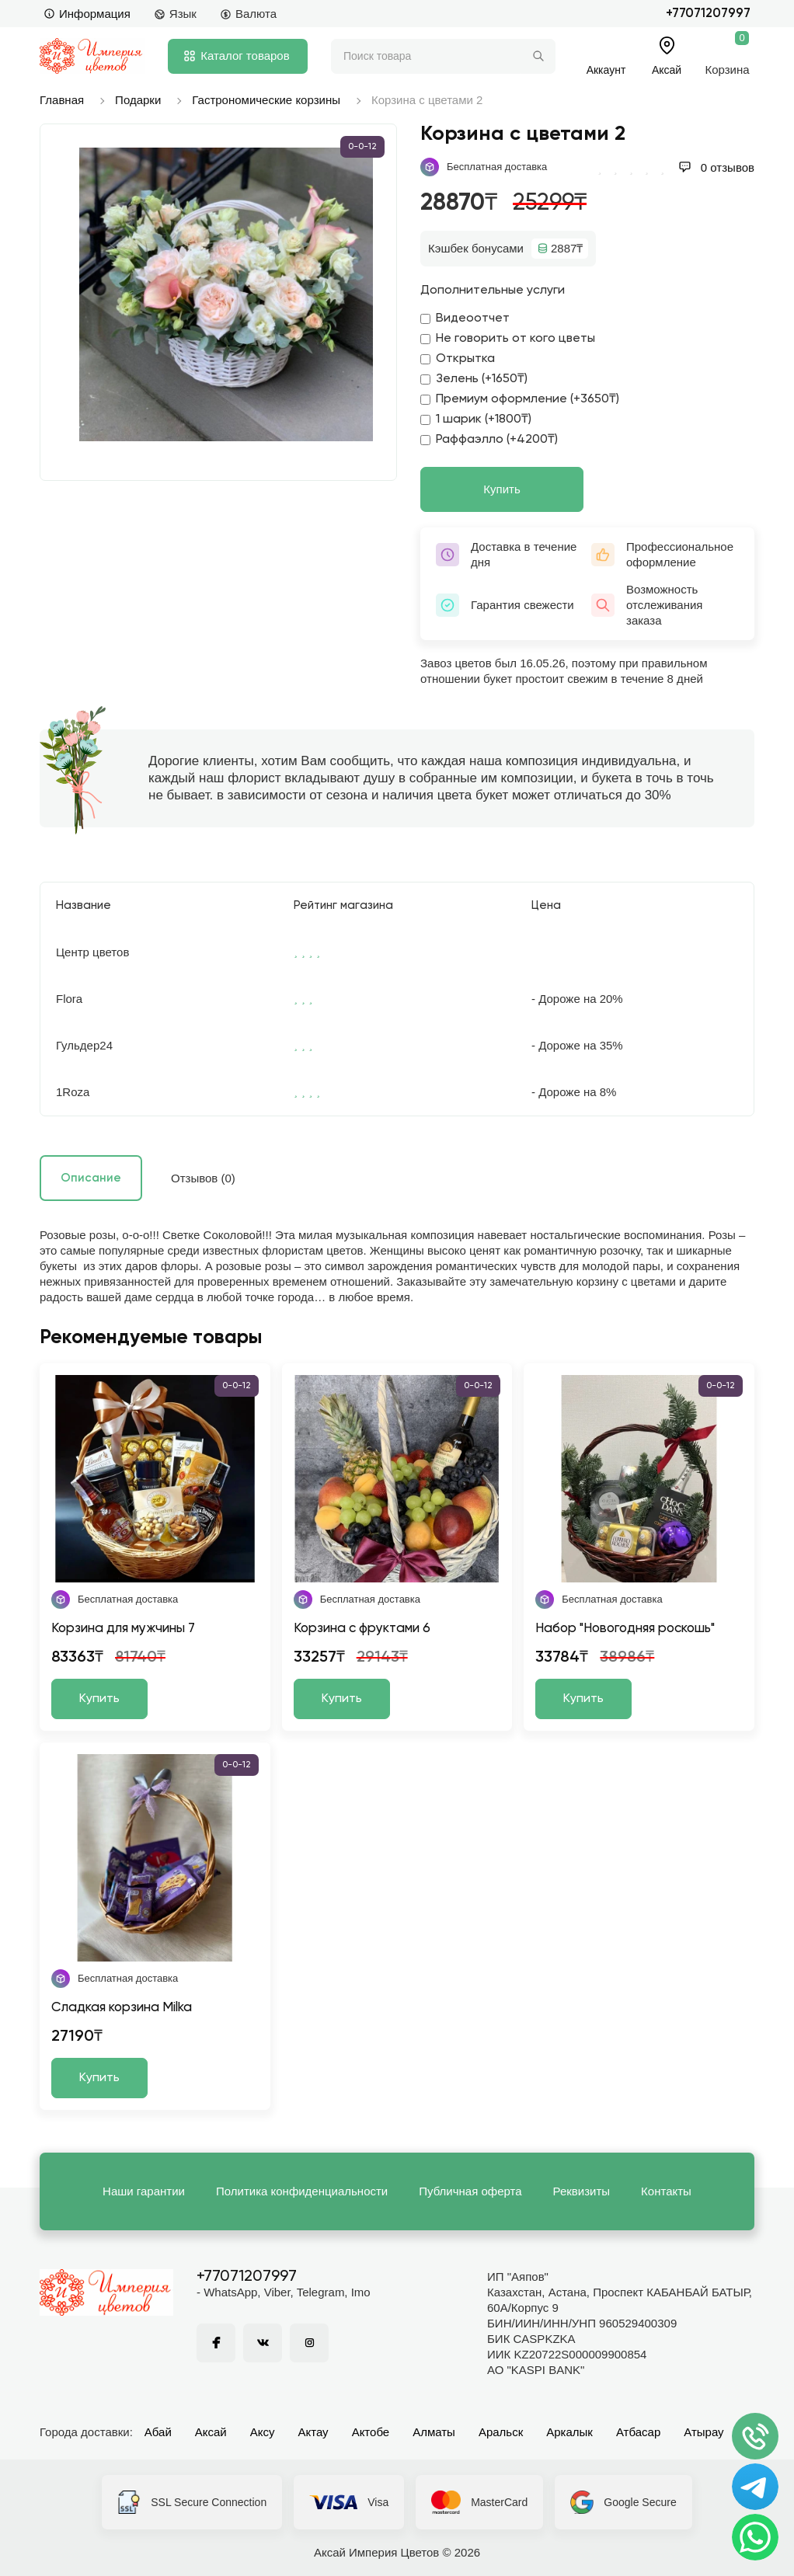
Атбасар (638, 2431)
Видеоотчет (465, 318)
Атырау (703, 2431)
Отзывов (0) (203, 1178)
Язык (175, 13)
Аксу (262, 2431)
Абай (158, 2431)
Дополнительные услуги (492, 290)
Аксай (211, 2431)
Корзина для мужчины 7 (123, 1628)
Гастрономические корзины (266, 99)
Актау (313, 2431)
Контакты (666, 2191)
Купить (501, 489)
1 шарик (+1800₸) (475, 419)
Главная (62, 99)
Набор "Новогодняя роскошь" (625, 1628)
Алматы (434, 2431)
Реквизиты (582, 2191)
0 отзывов (716, 167)
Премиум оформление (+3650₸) (519, 399)
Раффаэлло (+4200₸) (489, 439)
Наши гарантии (144, 2191)
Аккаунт (606, 69)
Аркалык (569, 2431)
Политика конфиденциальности (302, 2191)
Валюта (248, 13)
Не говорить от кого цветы (507, 338)
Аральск (501, 2431)
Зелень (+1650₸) (474, 379)
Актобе (371, 2431)
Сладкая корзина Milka (121, 2007)
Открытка (457, 359)
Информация (87, 13)
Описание (91, 1178)
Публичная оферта (470, 2191)
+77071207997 (708, 13)
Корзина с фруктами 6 (362, 1628)
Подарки (138, 99)
